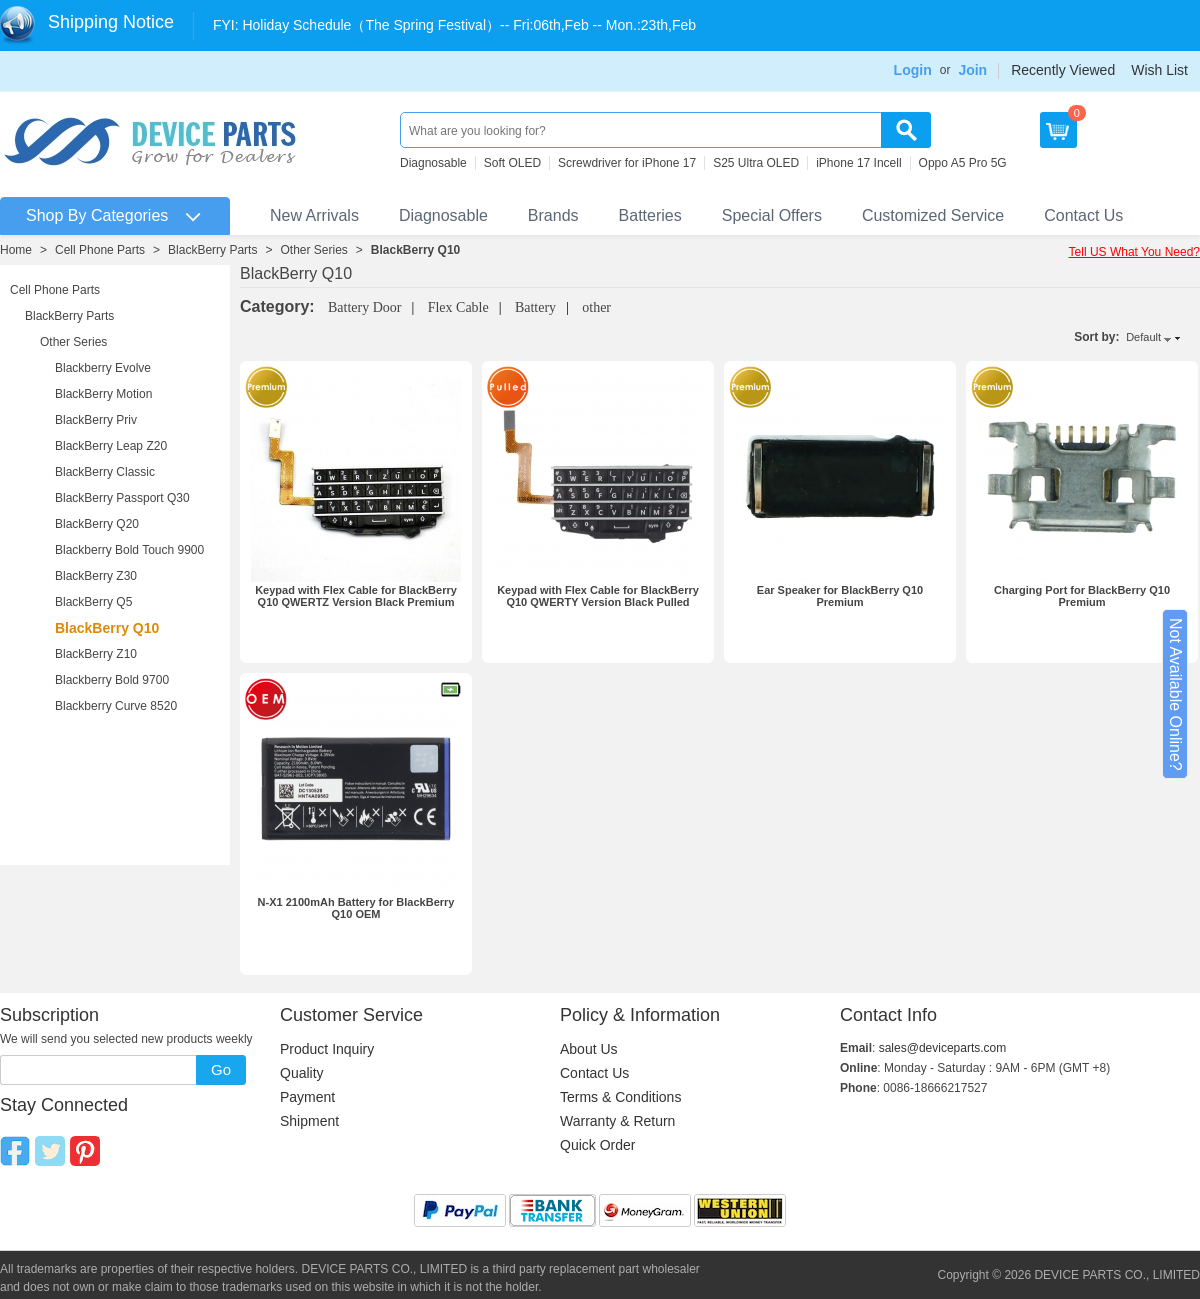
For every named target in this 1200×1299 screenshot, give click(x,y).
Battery (535, 307)
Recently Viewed (1063, 70)
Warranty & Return (617, 1121)
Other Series (313, 250)
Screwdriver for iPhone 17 (627, 163)
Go (221, 1069)
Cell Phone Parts (100, 250)
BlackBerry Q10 (415, 250)
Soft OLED (512, 163)
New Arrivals (314, 215)
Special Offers (772, 215)
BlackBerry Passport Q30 (122, 498)
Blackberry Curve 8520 (116, 706)
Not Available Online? (1175, 694)
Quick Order (597, 1145)
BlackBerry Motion (103, 394)
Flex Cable (458, 307)
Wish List (1159, 70)
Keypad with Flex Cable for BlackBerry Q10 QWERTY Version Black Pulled (598, 596)
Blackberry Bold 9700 (112, 680)
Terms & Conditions (620, 1097)
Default (1143, 337)
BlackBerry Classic (105, 472)
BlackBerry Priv (96, 420)
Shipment (309, 1121)
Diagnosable (433, 163)
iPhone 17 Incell (858, 163)
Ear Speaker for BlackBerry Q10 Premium (840, 596)
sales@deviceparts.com (943, 1048)
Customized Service (933, 215)
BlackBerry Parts (212, 250)
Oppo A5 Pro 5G (963, 163)
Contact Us (1083, 215)
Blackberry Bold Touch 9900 (129, 550)
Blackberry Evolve (103, 368)
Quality (302, 1073)
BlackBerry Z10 (96, 654)
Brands (553, 215)
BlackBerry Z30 (96, 576)
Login (913, 70)
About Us (589, 1049)
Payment (307, 1097)
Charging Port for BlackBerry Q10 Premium (1082, 596)
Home (16, 250)
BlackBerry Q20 (97, 524)
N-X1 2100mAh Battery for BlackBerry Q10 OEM (356, 908)
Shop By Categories (97, 215)
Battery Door (364, 307)
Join (972, 70)
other (596, 307)
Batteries (650, 215)
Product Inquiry (327, 1049)
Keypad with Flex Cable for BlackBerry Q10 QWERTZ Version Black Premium (356, 596)
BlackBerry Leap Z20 (111, 446)
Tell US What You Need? (1134, 252)
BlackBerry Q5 (93, 602)
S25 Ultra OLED (756, 163)
